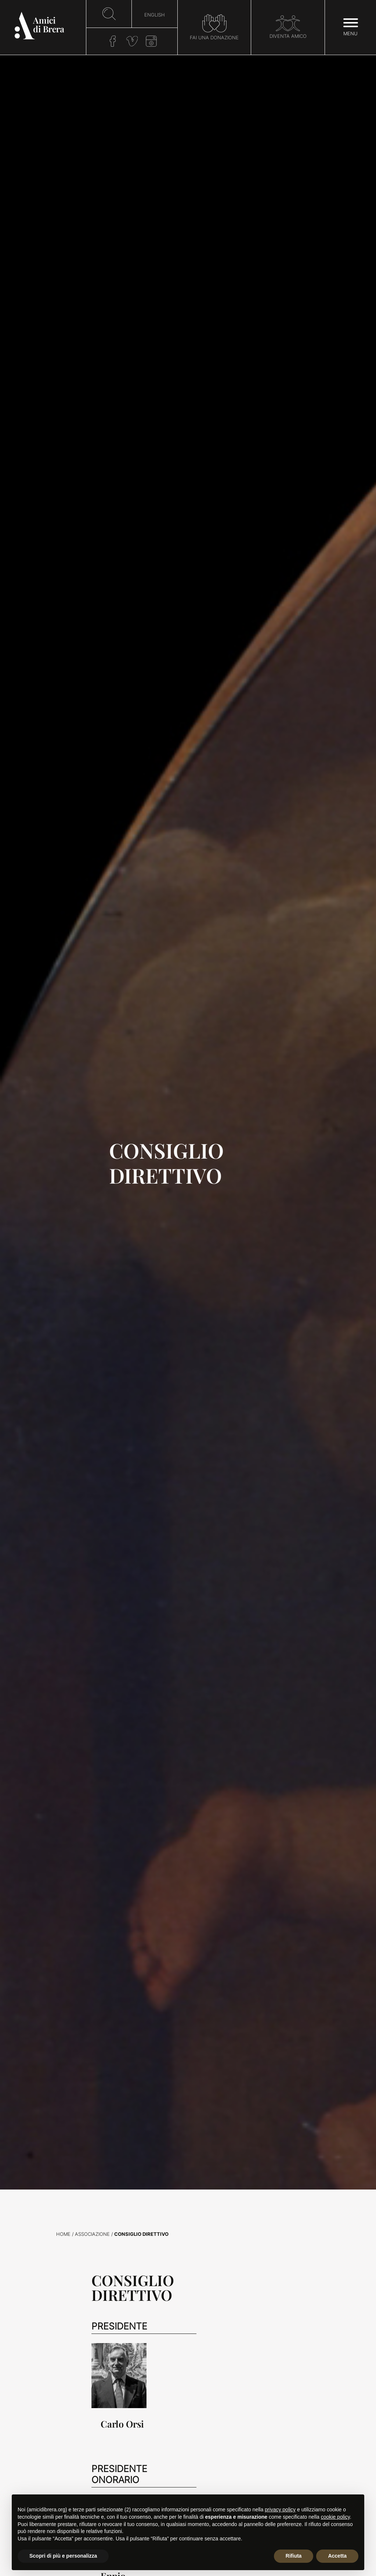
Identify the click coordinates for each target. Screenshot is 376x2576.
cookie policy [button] (335, 2517)
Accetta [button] (337, 2556)
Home (63, 2234)
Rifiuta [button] (294, 2556)
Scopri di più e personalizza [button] (63, 2556)
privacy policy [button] (280, 2509)
